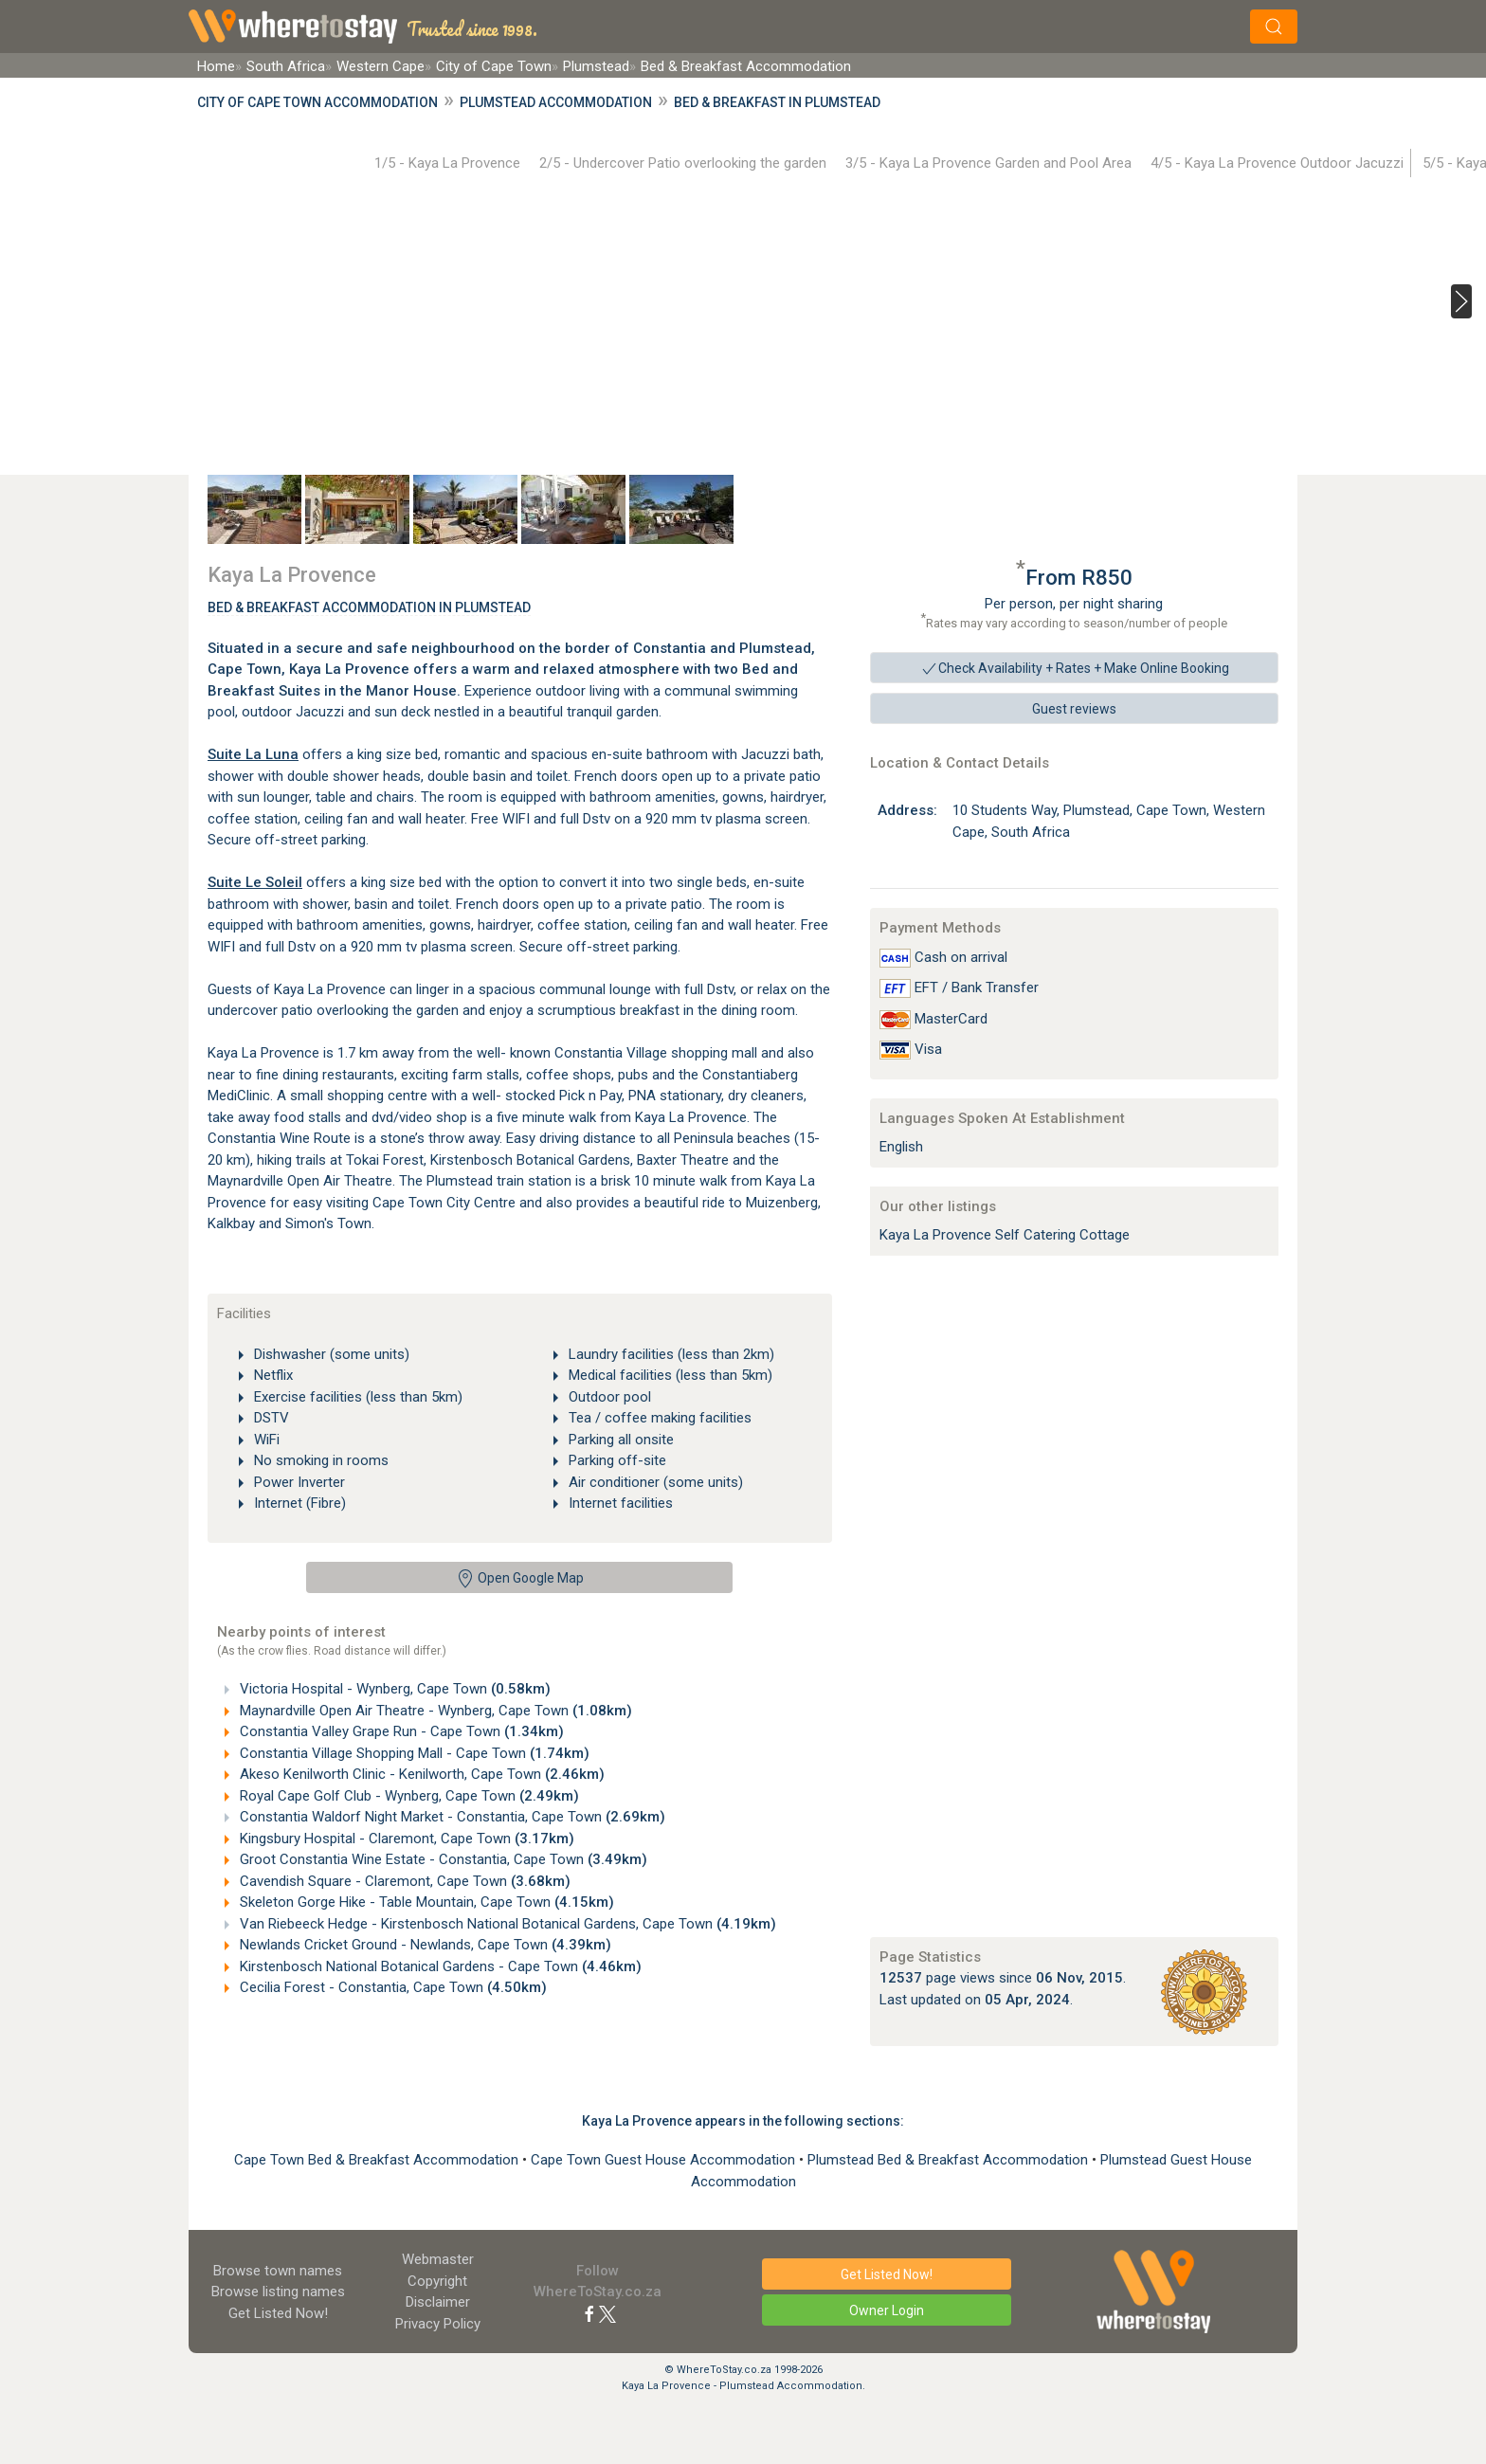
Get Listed (278, 2313)
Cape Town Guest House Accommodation (665, 2159)
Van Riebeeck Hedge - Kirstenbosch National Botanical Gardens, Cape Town (506, 1923)
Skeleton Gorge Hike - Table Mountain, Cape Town (425, 1902)
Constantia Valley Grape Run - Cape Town (400, 1731)
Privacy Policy (437, 2323)
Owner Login (886, 2310)
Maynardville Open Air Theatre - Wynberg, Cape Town (434, 1710)
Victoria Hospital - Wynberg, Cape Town (393, 1688)
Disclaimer (438, 2301)
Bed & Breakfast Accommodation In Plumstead (369, 607)
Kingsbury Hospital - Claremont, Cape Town (405, 1838)
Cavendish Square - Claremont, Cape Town (403, 1881)
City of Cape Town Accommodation (317, 102)
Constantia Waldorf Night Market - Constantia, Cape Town (450, 1816)
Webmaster (438, 2259)
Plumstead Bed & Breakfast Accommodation (949, 2159)
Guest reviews (1074, 708)
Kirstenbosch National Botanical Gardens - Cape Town (439, 1966)
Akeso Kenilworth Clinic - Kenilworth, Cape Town (420, 1774)
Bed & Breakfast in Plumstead (777, 102)
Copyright (437, 2281)
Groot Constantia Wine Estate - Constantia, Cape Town (441, 1859)
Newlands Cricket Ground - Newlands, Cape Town (423, 1944)
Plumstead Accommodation (556, 102)
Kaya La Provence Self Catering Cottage (1004, 1234)
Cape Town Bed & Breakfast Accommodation (378, 2159)
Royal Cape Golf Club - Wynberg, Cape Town (407, 1795)
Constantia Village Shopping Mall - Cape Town (412, 1753)
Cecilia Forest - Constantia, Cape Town (391, 1987)
